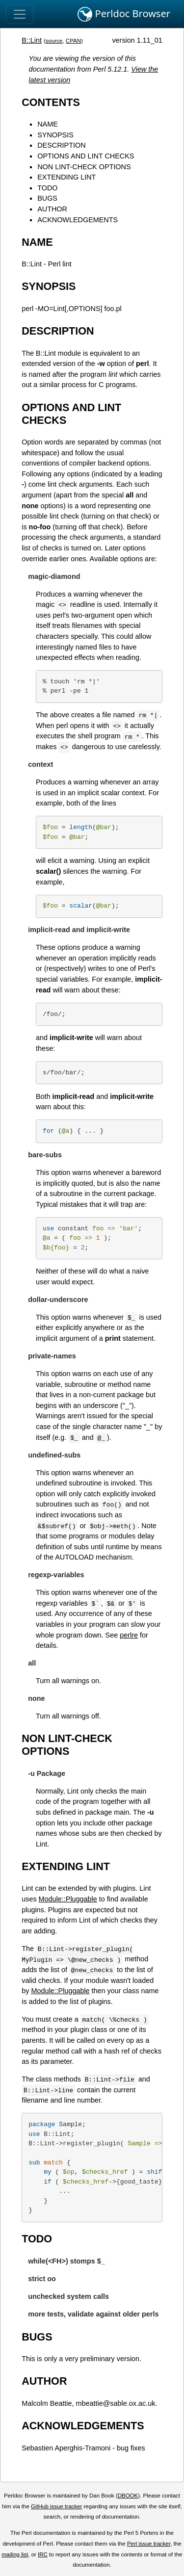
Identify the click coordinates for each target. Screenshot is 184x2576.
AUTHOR (52, 209)
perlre (129, 1635)
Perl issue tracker (148, 2544)
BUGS (47, 198)
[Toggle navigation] (19, 14)
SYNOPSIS (55, 135)
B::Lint (32, 40)
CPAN (73, 41)
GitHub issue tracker (56, 2506)
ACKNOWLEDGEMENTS (77, 220)
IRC (43, 2554)
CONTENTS (51, 102)
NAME (47, 124)
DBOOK (128, 2495)
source (54, 41)
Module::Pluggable (68, 1899)
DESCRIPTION (61, 145)
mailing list (14, 2554)
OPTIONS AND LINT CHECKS (85, 156)
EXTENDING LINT (66, 177)
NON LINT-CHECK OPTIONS (84, 167)
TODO (47, 188)
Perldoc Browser (124, 14)
